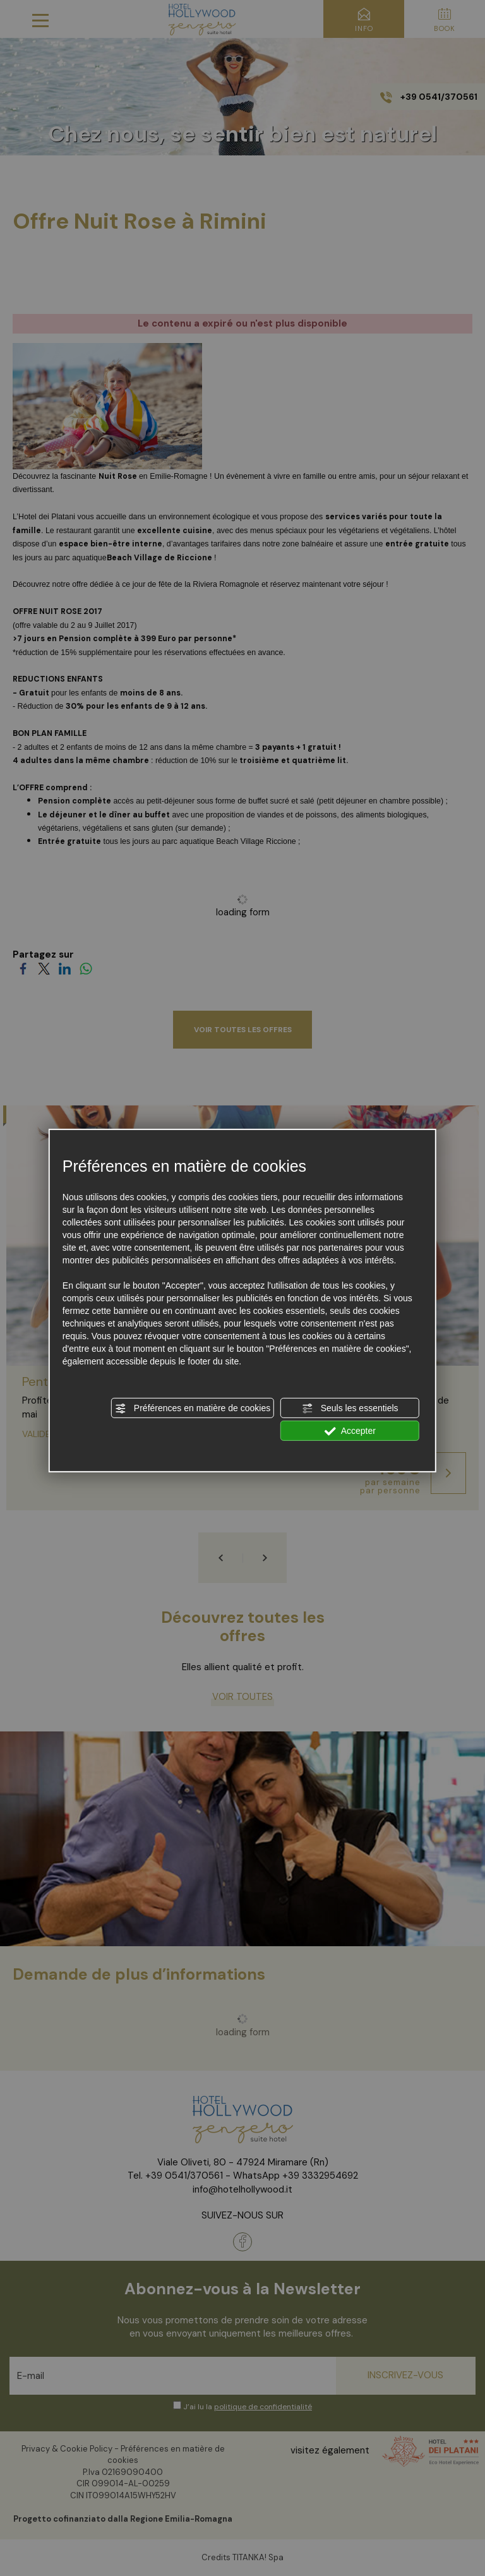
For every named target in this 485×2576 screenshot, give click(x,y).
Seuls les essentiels (350, 1408)
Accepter (350, 1431)
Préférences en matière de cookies (192, 1408)
